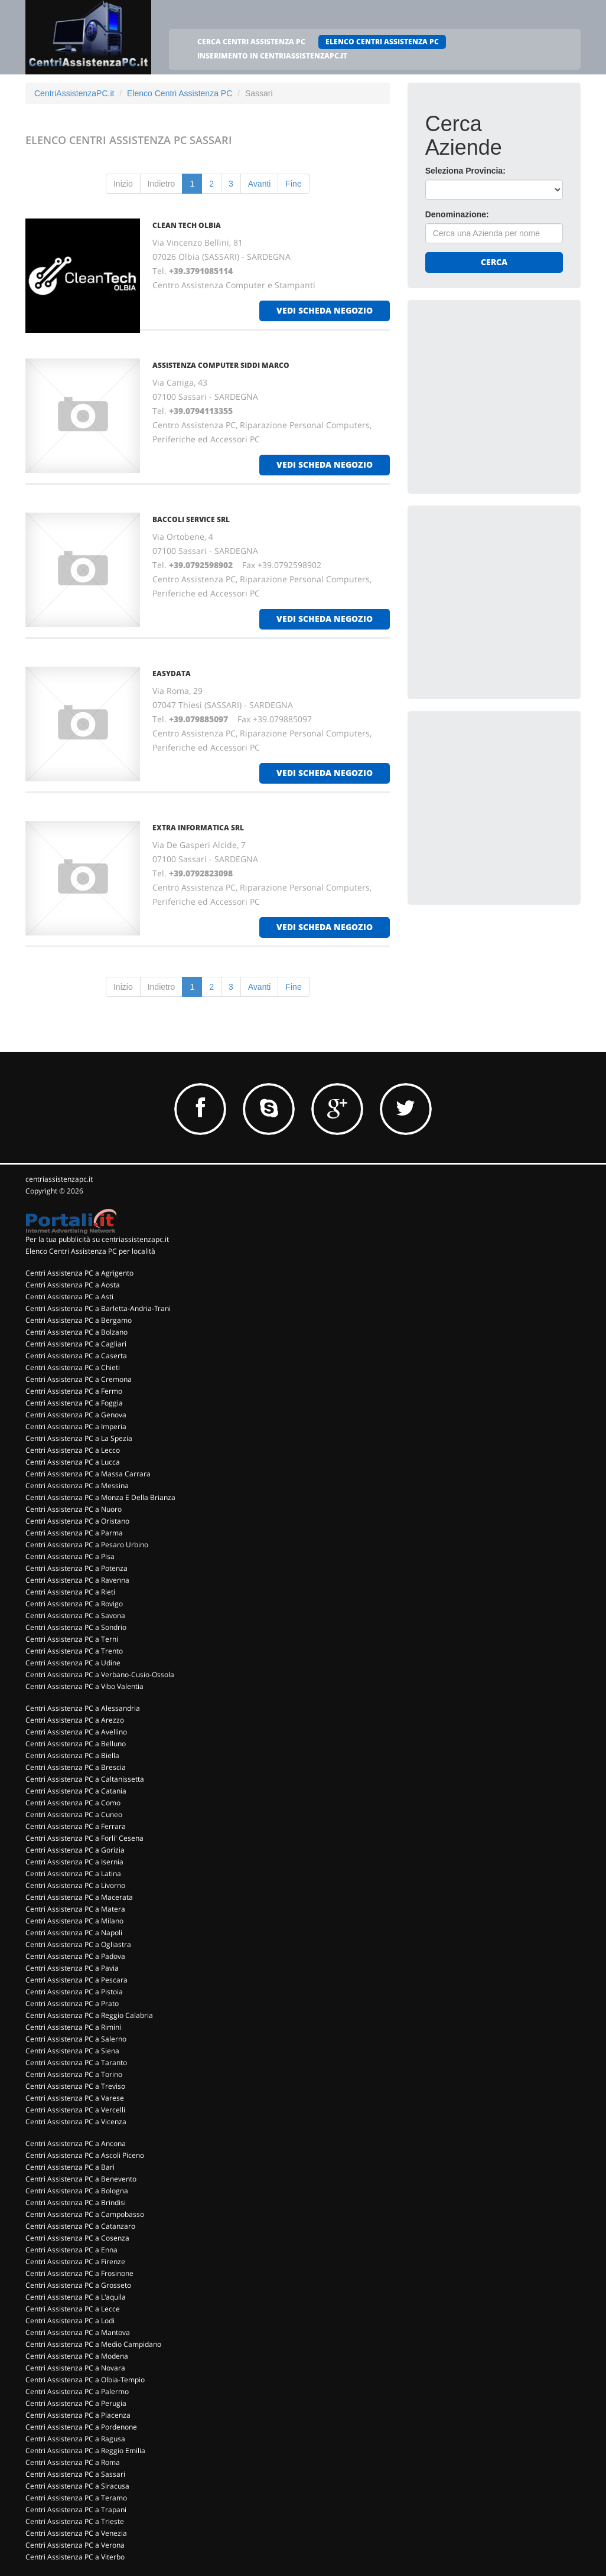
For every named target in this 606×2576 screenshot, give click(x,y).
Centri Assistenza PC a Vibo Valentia (84, 1686)
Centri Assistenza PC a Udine (72, 1663)
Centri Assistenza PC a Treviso (75, 2086)
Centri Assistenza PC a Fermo (73, 1391)
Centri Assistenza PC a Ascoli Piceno (84, 2155)
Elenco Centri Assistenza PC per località (90, 1251)
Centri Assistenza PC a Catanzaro (80, 2226)
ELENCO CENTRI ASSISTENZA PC (382, 42)
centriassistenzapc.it (59, 1179)
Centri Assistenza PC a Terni (71, 1639)
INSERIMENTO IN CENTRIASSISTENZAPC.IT (272, 56)
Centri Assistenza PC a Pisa (70, 1556)
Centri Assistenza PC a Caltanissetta (84, 1779)
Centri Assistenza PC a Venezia (76, 2533)
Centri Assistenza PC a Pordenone (81, 2427)
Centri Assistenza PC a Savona (75, 1615)
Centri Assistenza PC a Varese (74, 2098)
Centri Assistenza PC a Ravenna (77, 1580)
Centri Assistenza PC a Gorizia (75, 1850)
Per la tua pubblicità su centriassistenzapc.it (97, 1239)
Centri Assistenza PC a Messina (77, 1486)
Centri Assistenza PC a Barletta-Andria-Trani (98, 1308)
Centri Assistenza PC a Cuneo (73, 1814)
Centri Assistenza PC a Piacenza (78, 2415)
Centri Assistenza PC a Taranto (76, 2062)
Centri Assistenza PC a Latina (73, 1874)
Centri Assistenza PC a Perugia (75, 2403)
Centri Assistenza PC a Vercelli (75, 2110)
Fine (293, 183)
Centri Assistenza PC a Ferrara (75, 1826)
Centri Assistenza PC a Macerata (79, 1897)
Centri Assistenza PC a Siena (72, 2051)
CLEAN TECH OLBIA (186, 225)
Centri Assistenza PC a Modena (76, 2356)
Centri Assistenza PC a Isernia (74, 1862)
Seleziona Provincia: (465, 170)
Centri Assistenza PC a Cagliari (75, 1344)
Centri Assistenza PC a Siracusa (77, 2486)
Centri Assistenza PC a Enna (71, 2250)
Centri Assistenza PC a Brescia (75, 1767)
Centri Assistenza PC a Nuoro (73, 1509)
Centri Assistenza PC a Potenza (76, 1568)
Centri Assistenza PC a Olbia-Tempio (85, 2380)
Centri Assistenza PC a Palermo (77, 2391)
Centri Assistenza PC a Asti (69, 1297)
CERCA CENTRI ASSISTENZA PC (251, 42)
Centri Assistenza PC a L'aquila (75, 2297)
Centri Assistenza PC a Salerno (75, 2039)
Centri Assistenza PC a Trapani (75, 2510)
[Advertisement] (513, 391)
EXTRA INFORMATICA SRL (198, 828)
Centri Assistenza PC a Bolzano (76, 1332)
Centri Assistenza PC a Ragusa (75, 2439)
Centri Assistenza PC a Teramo (76, 2498)
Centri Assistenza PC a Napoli (73, 1933)
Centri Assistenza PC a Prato (72, 2003)
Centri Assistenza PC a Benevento (80, 2179)
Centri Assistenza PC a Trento (74, 1651)
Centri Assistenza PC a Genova (75, 1415)
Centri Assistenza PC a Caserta (76, 1356)
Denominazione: (457, 214)
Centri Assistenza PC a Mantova (77, 2332)
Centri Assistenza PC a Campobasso (84, 2214)
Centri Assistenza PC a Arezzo (74, 1720)
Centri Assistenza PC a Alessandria (82, 1708)
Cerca (494, 262)
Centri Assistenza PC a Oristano (77, 1521)
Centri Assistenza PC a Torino (73, 2074)
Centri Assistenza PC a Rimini (73, 2027)
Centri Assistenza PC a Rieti (70, 1592)
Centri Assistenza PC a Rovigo (74, 1604)
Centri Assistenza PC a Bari (70, 2167)
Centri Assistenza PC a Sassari (75, 2474)
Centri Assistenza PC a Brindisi (75, 2202)
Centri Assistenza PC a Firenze (75, 2262)
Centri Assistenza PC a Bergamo (78, 1320)
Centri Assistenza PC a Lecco (72, 1450)
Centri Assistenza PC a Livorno (75, 1885)
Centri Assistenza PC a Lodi (70, 2321)
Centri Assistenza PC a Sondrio (75, 1627)
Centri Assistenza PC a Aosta (72, 1285)
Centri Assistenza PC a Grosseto (78, 2285)
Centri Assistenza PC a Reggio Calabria (89, 2015)
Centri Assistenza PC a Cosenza (77, 2238)
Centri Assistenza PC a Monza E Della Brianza (100, 1497)
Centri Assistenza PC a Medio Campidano (93, 2344)
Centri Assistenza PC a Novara (75, 2368)
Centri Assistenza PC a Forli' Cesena (84, 1838)
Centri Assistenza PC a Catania (75, 1791)
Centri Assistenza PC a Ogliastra (78, 1944)
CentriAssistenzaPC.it (74, 93)
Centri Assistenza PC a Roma (72, 2462)
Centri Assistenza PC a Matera (75, 1909)
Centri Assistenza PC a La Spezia (78, 1438)
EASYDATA (171, 674)
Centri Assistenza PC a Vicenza (75, 2122)
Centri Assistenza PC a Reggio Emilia (85, 2450)
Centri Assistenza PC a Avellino (76, 1732)
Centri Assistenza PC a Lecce (72, 2309)
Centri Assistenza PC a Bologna (76, 2191)
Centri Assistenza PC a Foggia (74, 1403)
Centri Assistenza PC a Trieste (74, 2521)
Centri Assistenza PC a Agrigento (79, 1273)
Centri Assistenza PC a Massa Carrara (88, 1474)
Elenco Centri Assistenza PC (179, 93)
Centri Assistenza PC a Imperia (75, 1426)
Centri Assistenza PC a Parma (74, 1533)
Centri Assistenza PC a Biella (72, 1755)
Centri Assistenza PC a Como (72, 1803)
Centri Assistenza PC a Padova (75, 1956)
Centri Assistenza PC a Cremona (78, 1379)
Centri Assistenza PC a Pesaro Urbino (86, 1545)
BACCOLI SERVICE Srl (191, 519)
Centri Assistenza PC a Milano (74, 1921)
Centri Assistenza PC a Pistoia (74, 1992)
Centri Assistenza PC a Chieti (72, 1367)
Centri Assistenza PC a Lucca (72, 1462)
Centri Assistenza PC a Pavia (72, 1968)
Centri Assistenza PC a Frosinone (79, 2273)
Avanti (259, 183)
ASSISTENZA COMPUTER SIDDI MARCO (220, 365)
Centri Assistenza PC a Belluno (75, 1744)
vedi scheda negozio (324, 310)
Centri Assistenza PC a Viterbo (75, 2557)
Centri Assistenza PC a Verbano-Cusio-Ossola (99, 1674)
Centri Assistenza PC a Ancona (75, 2143)
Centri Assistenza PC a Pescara (76, 1980)
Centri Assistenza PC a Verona (75, 2545)
